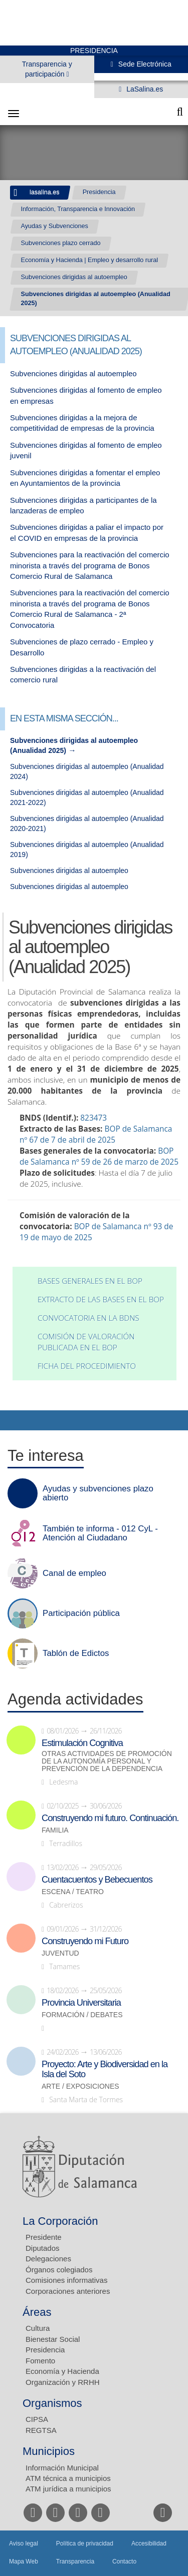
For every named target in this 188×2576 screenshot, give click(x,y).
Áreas (37, 2312)
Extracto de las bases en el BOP (101, 1299)
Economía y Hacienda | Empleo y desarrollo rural (89, 260)
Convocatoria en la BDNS (88, 1318)
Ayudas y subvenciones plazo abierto (98, 1493)
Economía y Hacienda (62, 2371)
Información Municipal (62, 2467)
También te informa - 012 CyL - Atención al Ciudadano (100, 1533)
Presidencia (99, 192)
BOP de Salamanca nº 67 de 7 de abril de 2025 (96, 1134)
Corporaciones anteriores (68, 2291)
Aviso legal (23, 2543)
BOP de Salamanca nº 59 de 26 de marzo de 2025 (99, 1156)
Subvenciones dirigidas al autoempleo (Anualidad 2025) (95, 299)
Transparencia (75, 2561)
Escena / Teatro (73, 1892)
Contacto (124, 2561)
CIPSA (37, 2419)
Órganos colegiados (59, 2269)
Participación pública (81, 1613)
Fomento (40, 2360)
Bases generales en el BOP (90, 1281)
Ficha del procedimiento (87, 1366)
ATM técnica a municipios (68, 2478)
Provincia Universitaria (81, 2003)
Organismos (52, 2403)
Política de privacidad (84, 2543)
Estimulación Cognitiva (82, 1743)
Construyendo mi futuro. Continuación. (110, 1818)
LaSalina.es (143, 89)
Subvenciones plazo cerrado (61, 243)
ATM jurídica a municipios (68, 2488)
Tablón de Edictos (76, 1653)
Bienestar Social (53, 2339)
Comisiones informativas (66, 2280)
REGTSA (41, 2430)
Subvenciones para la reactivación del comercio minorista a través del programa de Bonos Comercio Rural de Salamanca (89, 565)
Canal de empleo (74, 1573)
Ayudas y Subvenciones (54, 226)
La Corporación (60, 2221)
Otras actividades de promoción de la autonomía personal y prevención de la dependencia (107, 1761)
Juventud (60, 1953)
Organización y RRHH (63, 2382)
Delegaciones (48, 2258)
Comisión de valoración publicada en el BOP (86, 1342)
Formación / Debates (82, 2015)
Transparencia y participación (47, 69)
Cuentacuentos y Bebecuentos (97, 1880)
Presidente (44, 2237)
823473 (93, 1118)
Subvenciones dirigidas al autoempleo (74, 277)
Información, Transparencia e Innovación (78, 209)
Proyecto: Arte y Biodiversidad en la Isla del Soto (104, 2069)
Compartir (12, 1420)
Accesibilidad (148, 2543)
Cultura (38, 2328)
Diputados (43, 2248)
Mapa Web (23, 2561)
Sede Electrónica (143, 64)
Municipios (49, 2451)
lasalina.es (45, 192)
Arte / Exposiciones (80, 2086)
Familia (55, 1830)
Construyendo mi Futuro (85, 1941)
